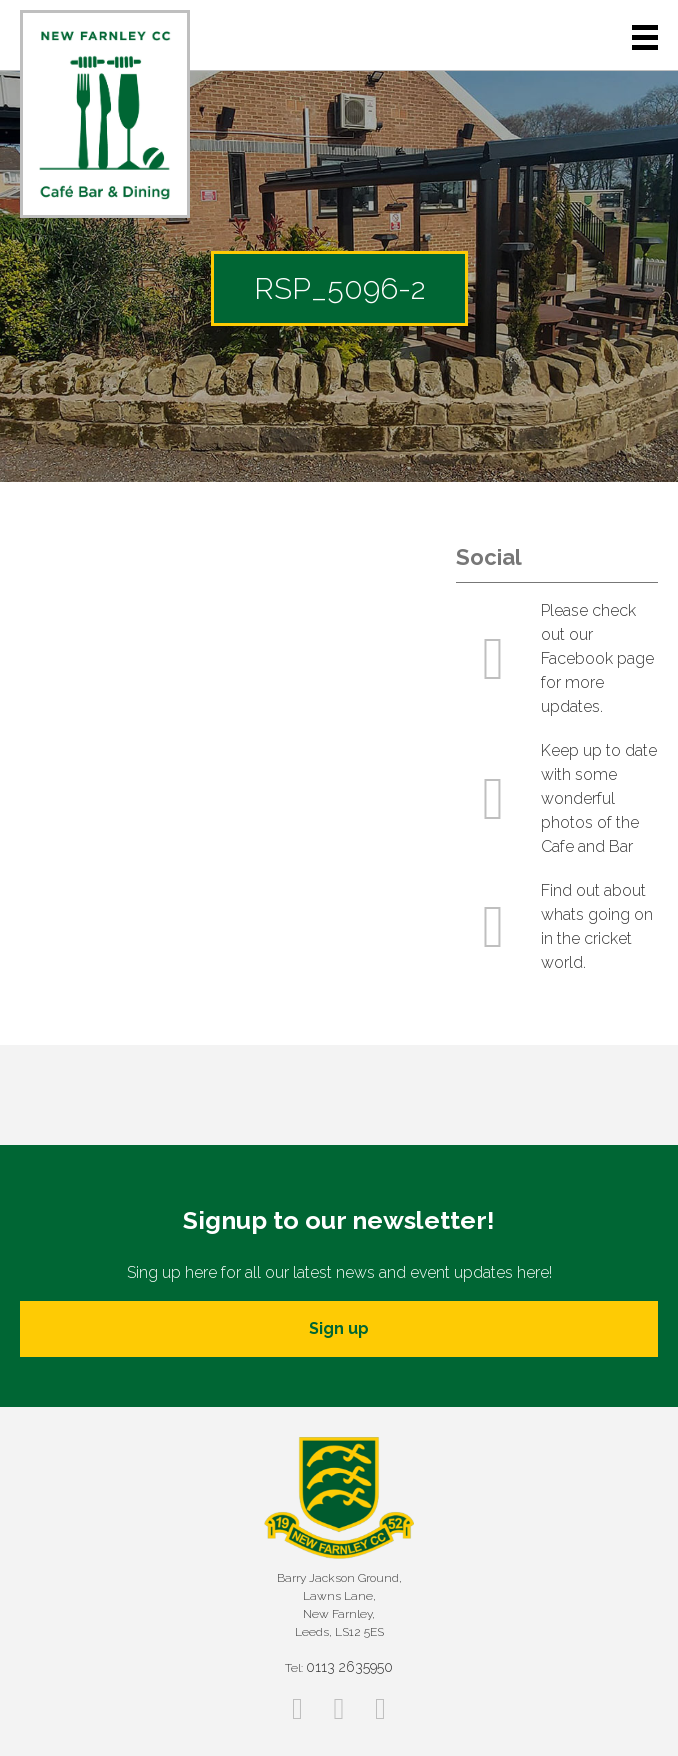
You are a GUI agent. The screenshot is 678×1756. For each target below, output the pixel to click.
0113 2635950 (349, 1667)
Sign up (339, 1328)
